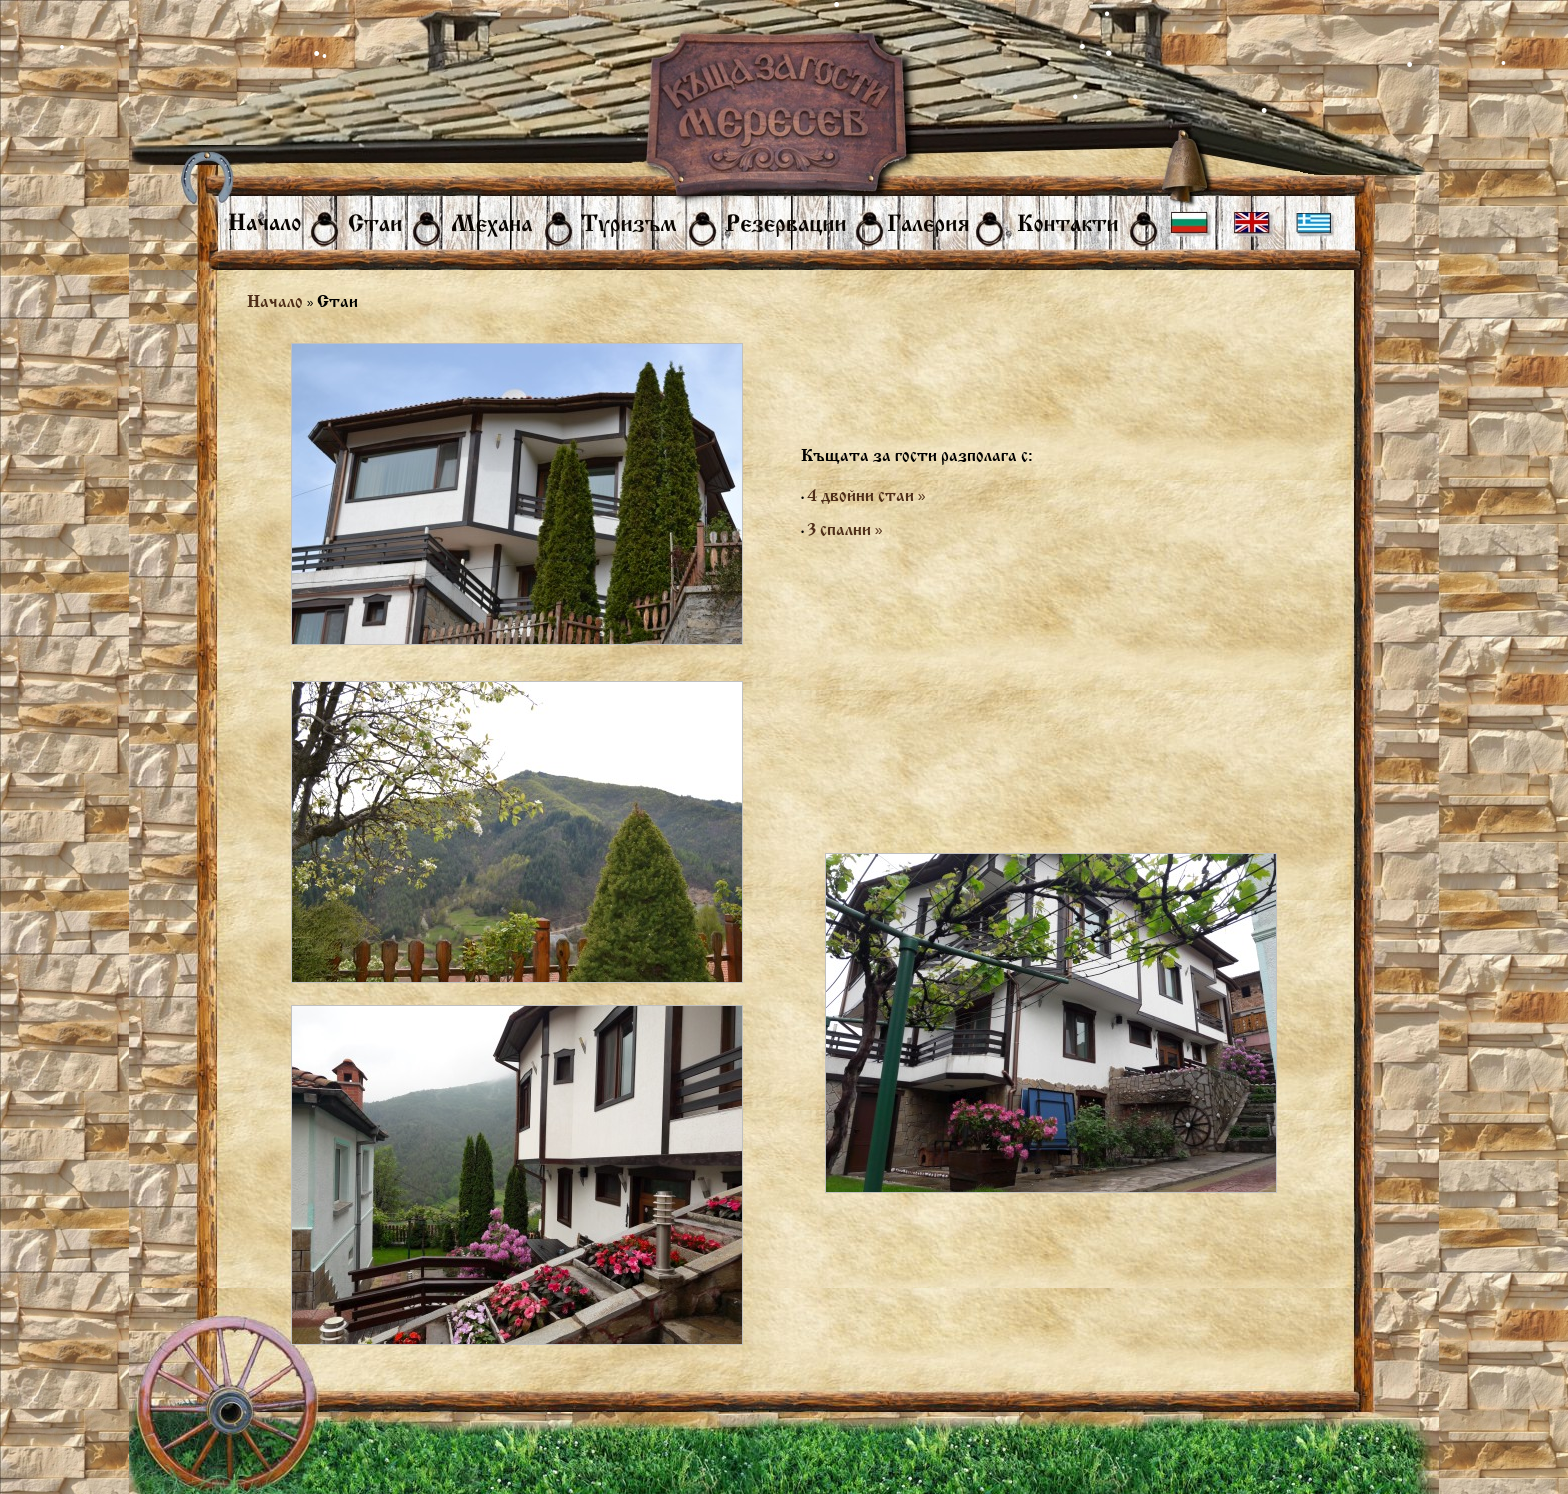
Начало (275, 301)
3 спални (845, 529)
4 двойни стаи (866, 495)
